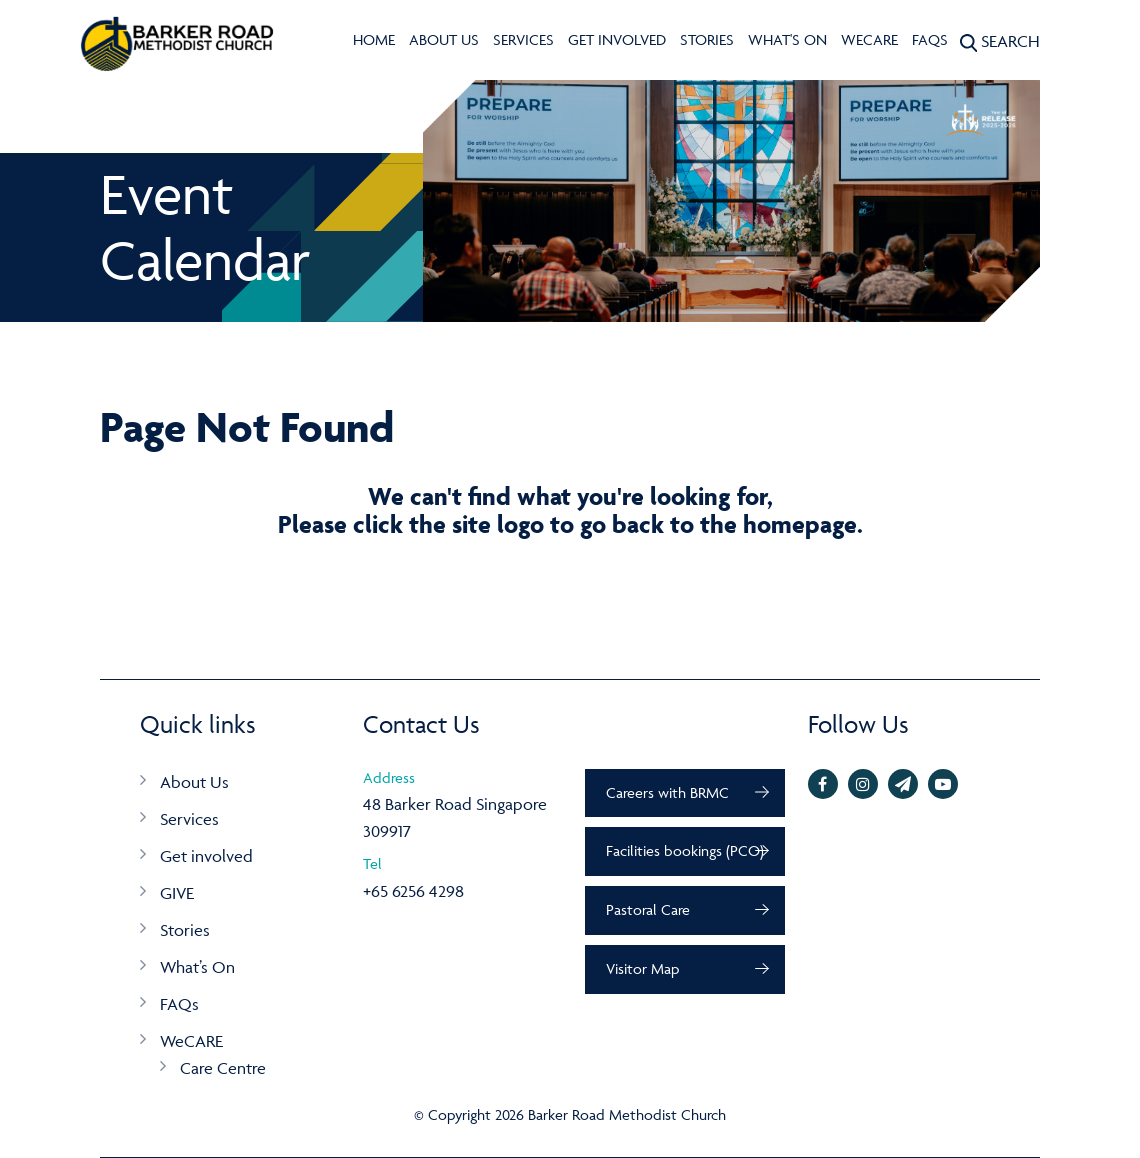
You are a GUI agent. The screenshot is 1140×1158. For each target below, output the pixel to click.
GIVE (177, 893)
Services (523, 39)
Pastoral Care (648, 909)
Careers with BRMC (667, 792)
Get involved (617, 39)
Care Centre (223, 1068)
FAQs (930, 39)
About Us (444, 39)
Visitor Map (642, 968)
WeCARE (869, 39)
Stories (707, 39)
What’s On (197, 967)
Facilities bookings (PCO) (685, 850)
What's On (787, 39)
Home (374, 39)
